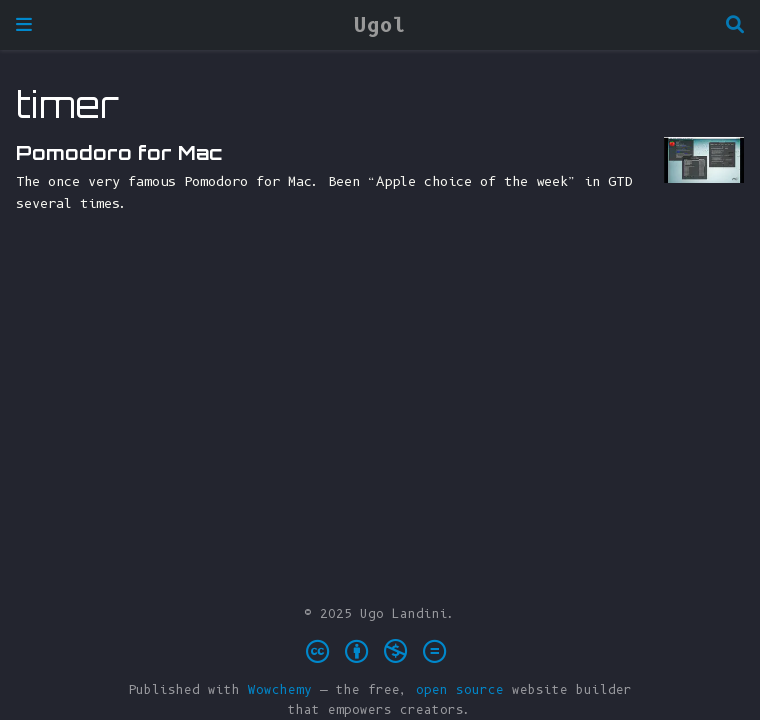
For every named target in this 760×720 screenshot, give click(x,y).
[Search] (735, 25)
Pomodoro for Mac (119, 152)
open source (460, 689)
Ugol (380, 25)
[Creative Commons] (380, 651)
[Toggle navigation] (24, 24)
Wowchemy (280, 689)
